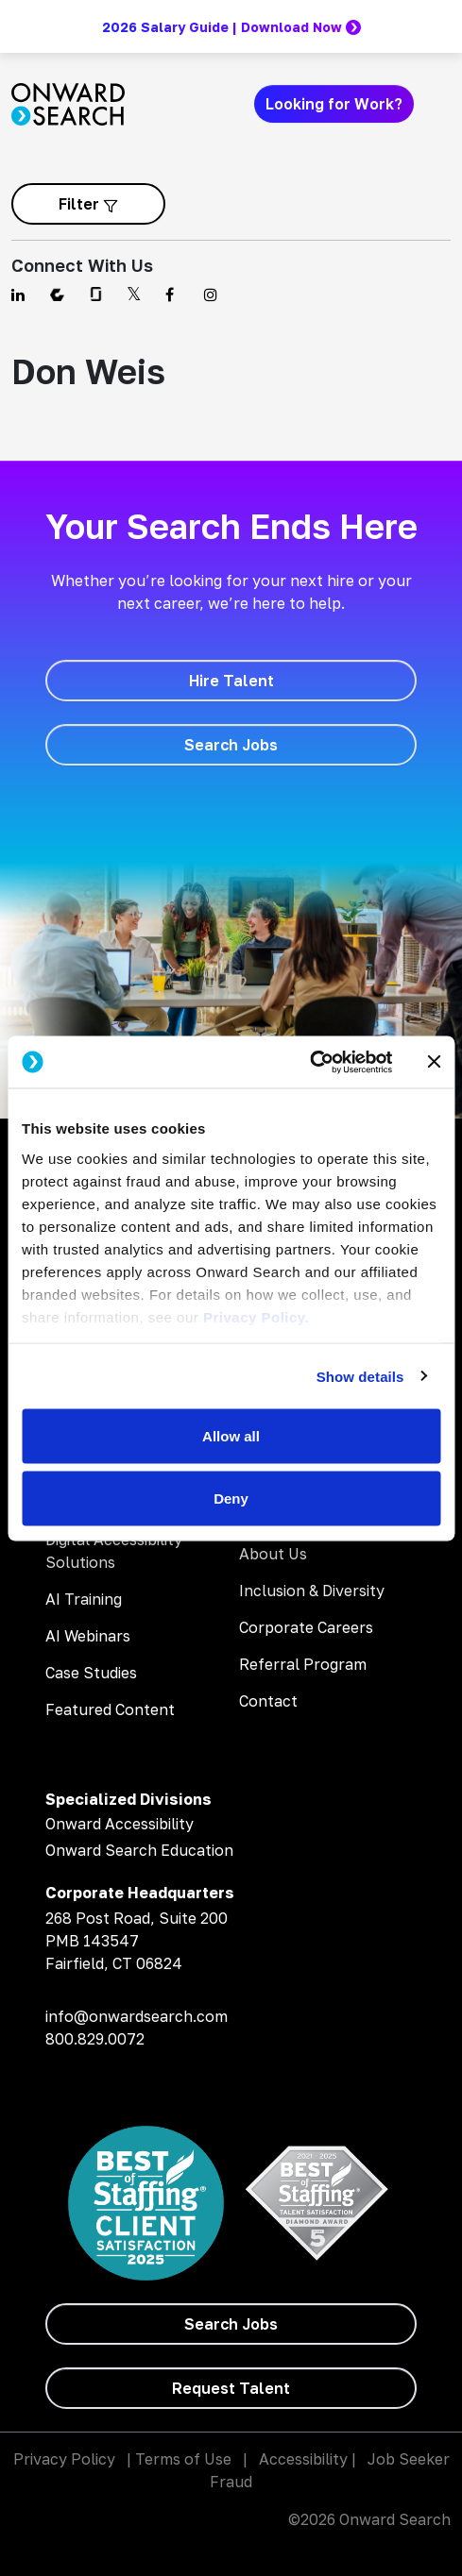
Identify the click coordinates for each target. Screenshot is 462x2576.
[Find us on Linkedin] (19, 294)
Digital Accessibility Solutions (113, 1551)
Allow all (231, 1436)
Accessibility (303, 2459)
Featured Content (110, 1709)
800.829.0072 (95, 2038)
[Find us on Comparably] (58, 294)
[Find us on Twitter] (135, 294)
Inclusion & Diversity (312, 1590)
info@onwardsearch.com (136, 2016)
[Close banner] (433, 1062)
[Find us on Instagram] (212, 294)
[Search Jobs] (231, 745)
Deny (231, 1498)
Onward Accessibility (119, 1823)
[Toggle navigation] (439, 104)
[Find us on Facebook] (173, 294)
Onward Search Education (139, 1850)
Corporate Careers (306, 1627)
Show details (360, 1376)
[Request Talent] (231, 2388)
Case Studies (91, 1672)
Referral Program (303, 1664)
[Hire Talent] (231, 680)
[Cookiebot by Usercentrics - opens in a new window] (309, 1062)
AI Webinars (87, 1635)
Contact (268, 1701)
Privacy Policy (64, 2459)
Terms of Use (183, 2459)
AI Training (83, 1599)
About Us (273, 1553)
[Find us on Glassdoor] (97, 294)
